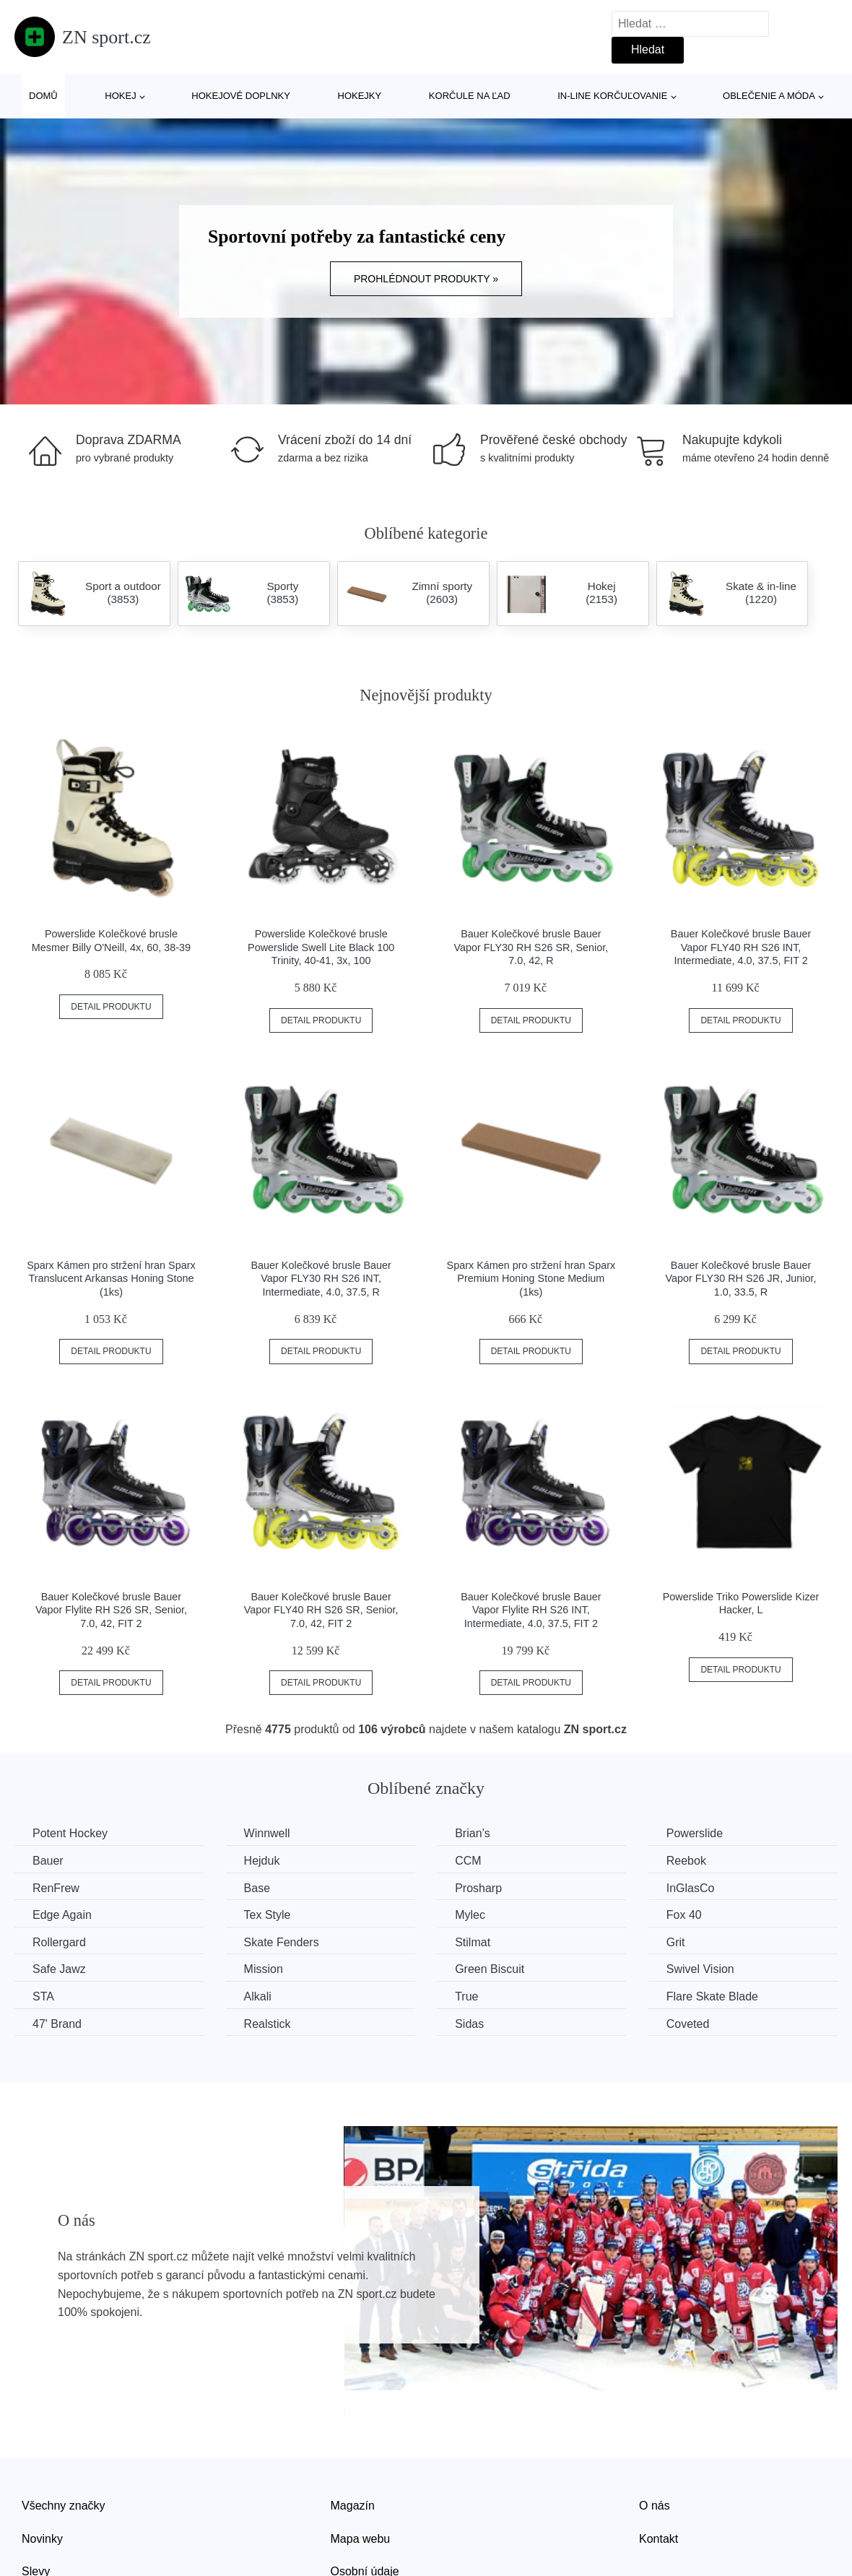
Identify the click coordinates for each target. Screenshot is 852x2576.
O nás (654, 2505)
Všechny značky (63, 2505)
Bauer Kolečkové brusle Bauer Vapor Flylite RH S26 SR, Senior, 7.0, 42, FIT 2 (111, 1610)
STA (43, 1996)
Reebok (686, 1861)
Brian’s (472, 1833)
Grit (675, 1942)
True (466, 1996)
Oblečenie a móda (769, 95)
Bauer (48, 1861)
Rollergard (59, 1942)
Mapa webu (361, 2539)
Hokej (120, 95)
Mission (263, 1969)
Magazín (353, 2505)
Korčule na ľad (469, 95)
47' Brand (57, 2024)
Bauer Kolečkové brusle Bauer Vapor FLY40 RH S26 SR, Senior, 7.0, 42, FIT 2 (321, 1610)
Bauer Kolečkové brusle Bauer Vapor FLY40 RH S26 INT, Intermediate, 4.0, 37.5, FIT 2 (741, 947)
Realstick (267, 2024)
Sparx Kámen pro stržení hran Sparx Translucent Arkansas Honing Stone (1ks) (111, 1278)
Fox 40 (684, 1915)
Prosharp (478, 1888)
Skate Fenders (281, 1942)
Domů (43, 95)
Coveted (688, 2024)
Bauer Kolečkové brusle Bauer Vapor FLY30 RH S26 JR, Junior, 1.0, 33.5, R (741, 1278)
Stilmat (472, 1942)
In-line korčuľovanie (612, 95)
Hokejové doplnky (240, 95)
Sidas (469, 2024)
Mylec (470, 1915)
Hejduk (262, 1861)
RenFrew (55, 1888)
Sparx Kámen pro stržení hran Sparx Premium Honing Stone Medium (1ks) (531, 1278)
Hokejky (360, 95)
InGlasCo (690, 1888)
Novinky (42, 2539)
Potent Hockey (70, 1833)
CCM (468, 1861)
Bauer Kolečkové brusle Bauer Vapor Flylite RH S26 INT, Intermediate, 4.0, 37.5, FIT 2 (531, 1610)
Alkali (257, 1996)
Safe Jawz (59, 1969)
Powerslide (694, 1833)
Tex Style (267, 1915)
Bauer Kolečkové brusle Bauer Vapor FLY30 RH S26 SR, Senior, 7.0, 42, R (530, 947)
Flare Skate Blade (712, 1996)
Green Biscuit (489, 1969)
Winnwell (267, 1833)
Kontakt (658, 2539)
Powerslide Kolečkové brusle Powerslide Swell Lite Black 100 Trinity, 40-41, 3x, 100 (321, 947)
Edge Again (62, 1915)
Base (257, 1888)
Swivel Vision (700, 1969)
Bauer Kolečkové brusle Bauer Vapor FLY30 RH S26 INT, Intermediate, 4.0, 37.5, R (321, 1278)
